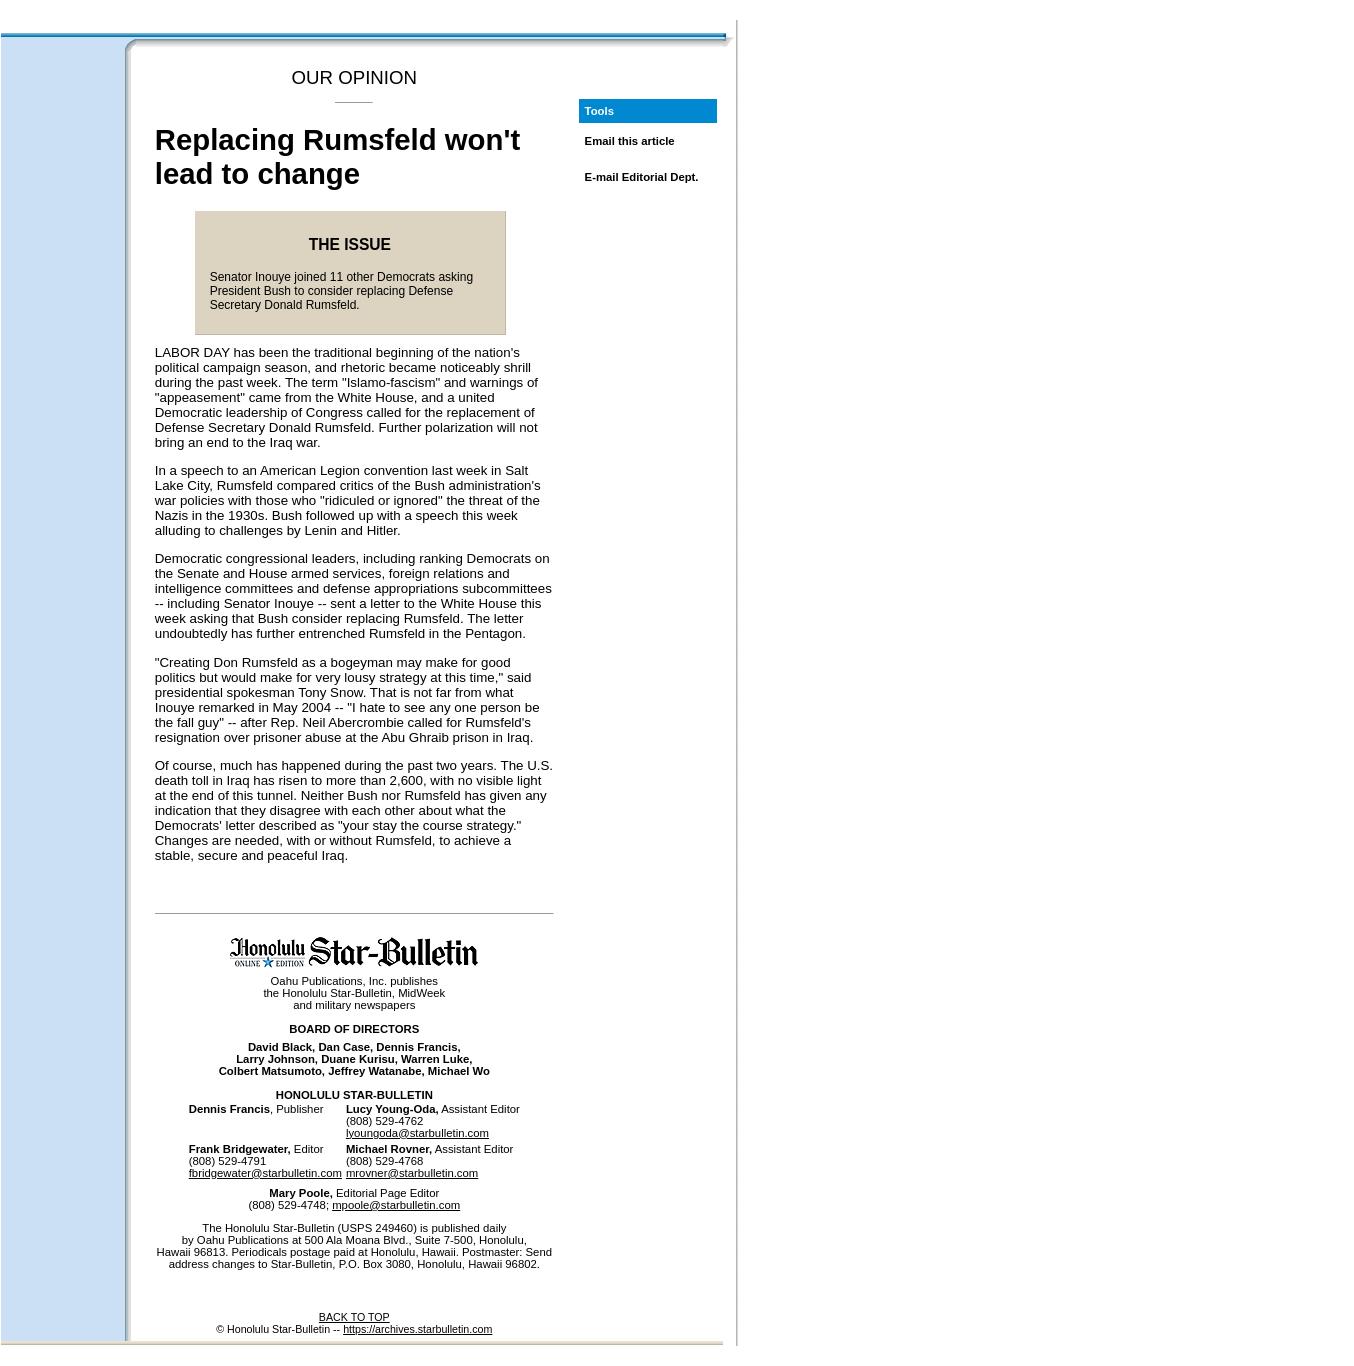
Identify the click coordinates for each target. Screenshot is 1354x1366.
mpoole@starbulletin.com (396, 1205)
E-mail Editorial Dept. (642, 177)
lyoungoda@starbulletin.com (417, 1133)
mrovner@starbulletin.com (412, 1173)
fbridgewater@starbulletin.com (265, 1173)
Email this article (630, 141)
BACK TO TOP (354, 1317)
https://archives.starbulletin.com (417, 1329)
